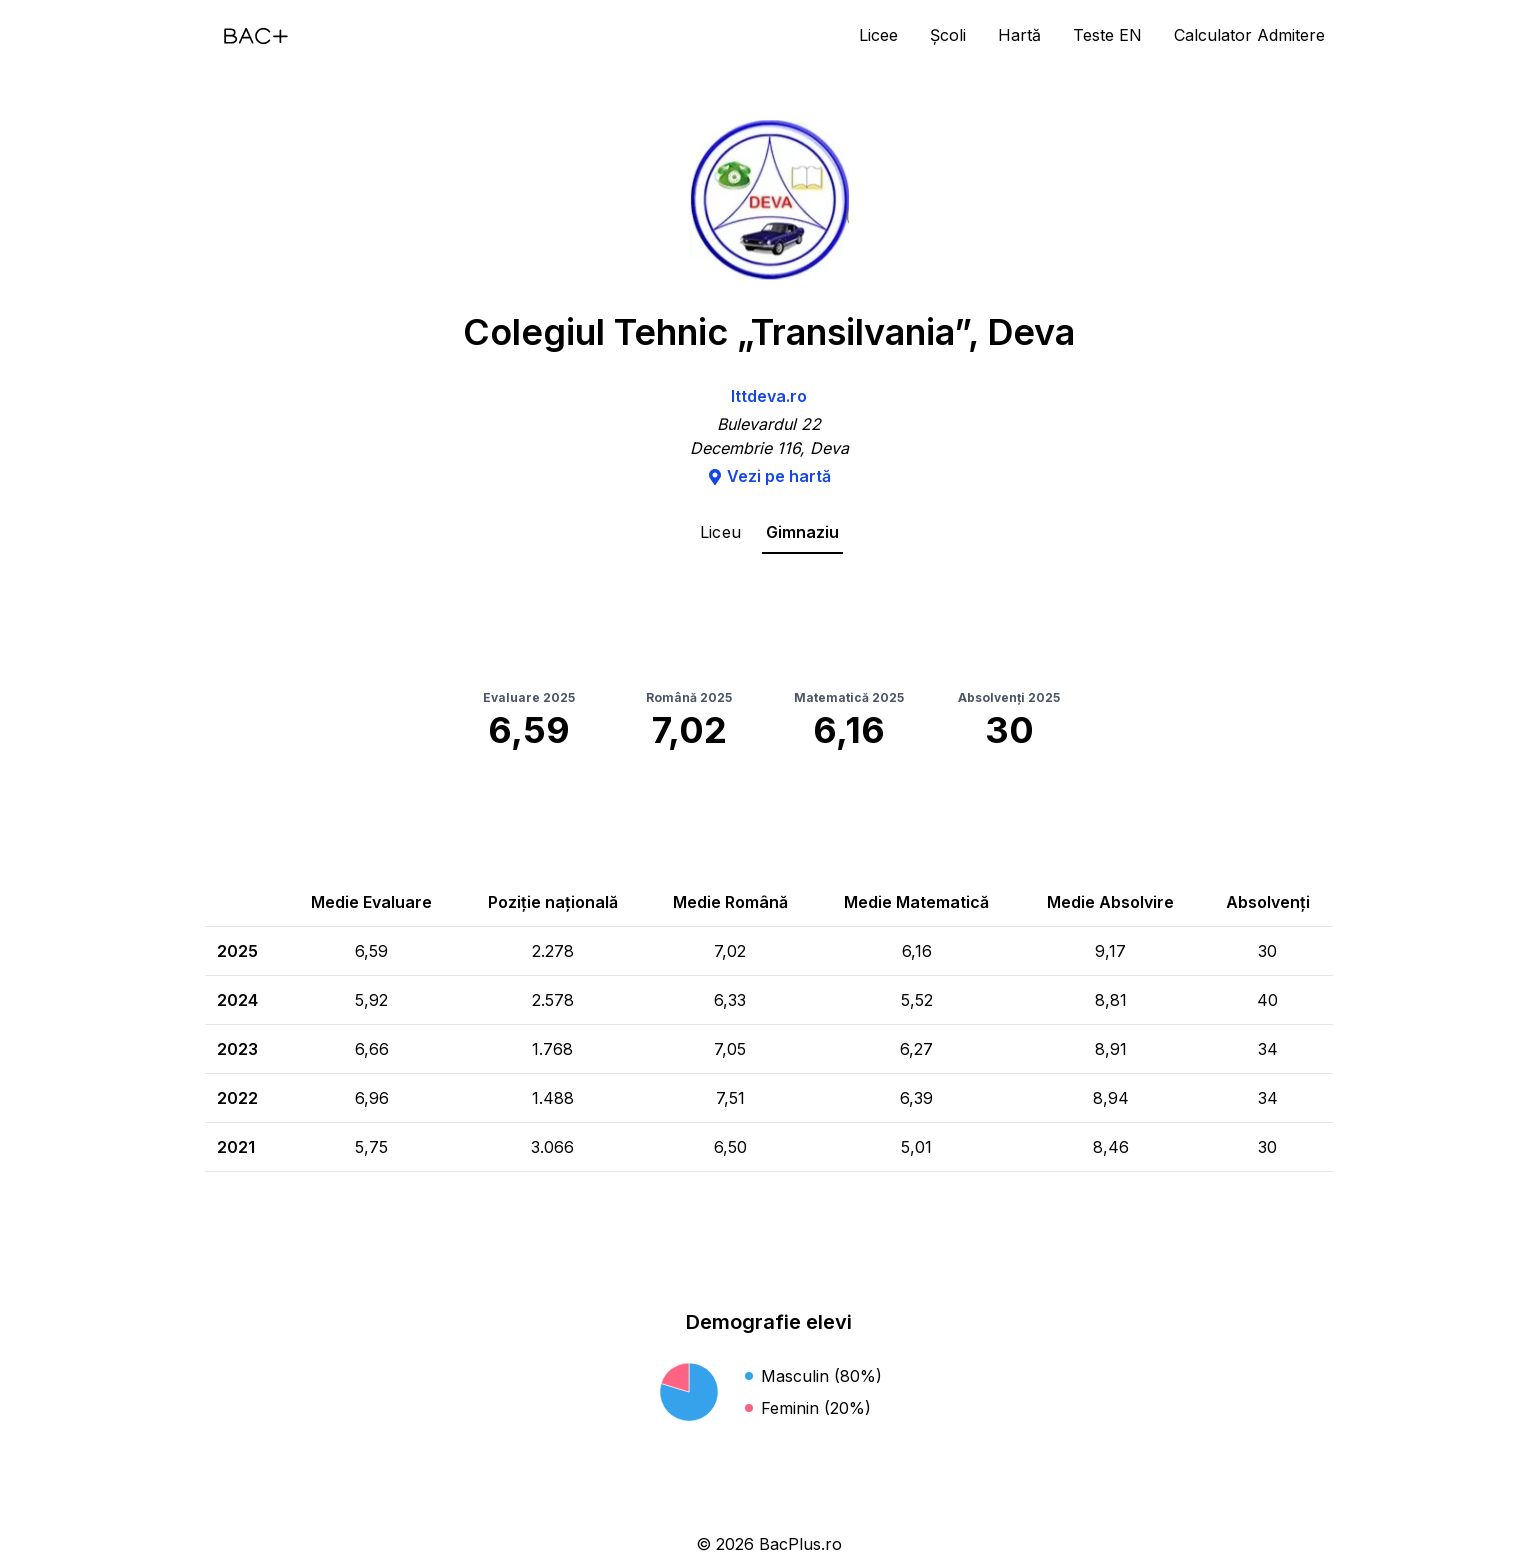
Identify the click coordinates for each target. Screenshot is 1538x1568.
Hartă (1019, 35)
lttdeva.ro (769, 396)
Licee (878, 35)
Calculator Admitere (1249, 35)
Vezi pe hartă (769, 476)
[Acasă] (256, 36)
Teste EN (1107, 35)
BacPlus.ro (800, 1544)
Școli (948, 35)
